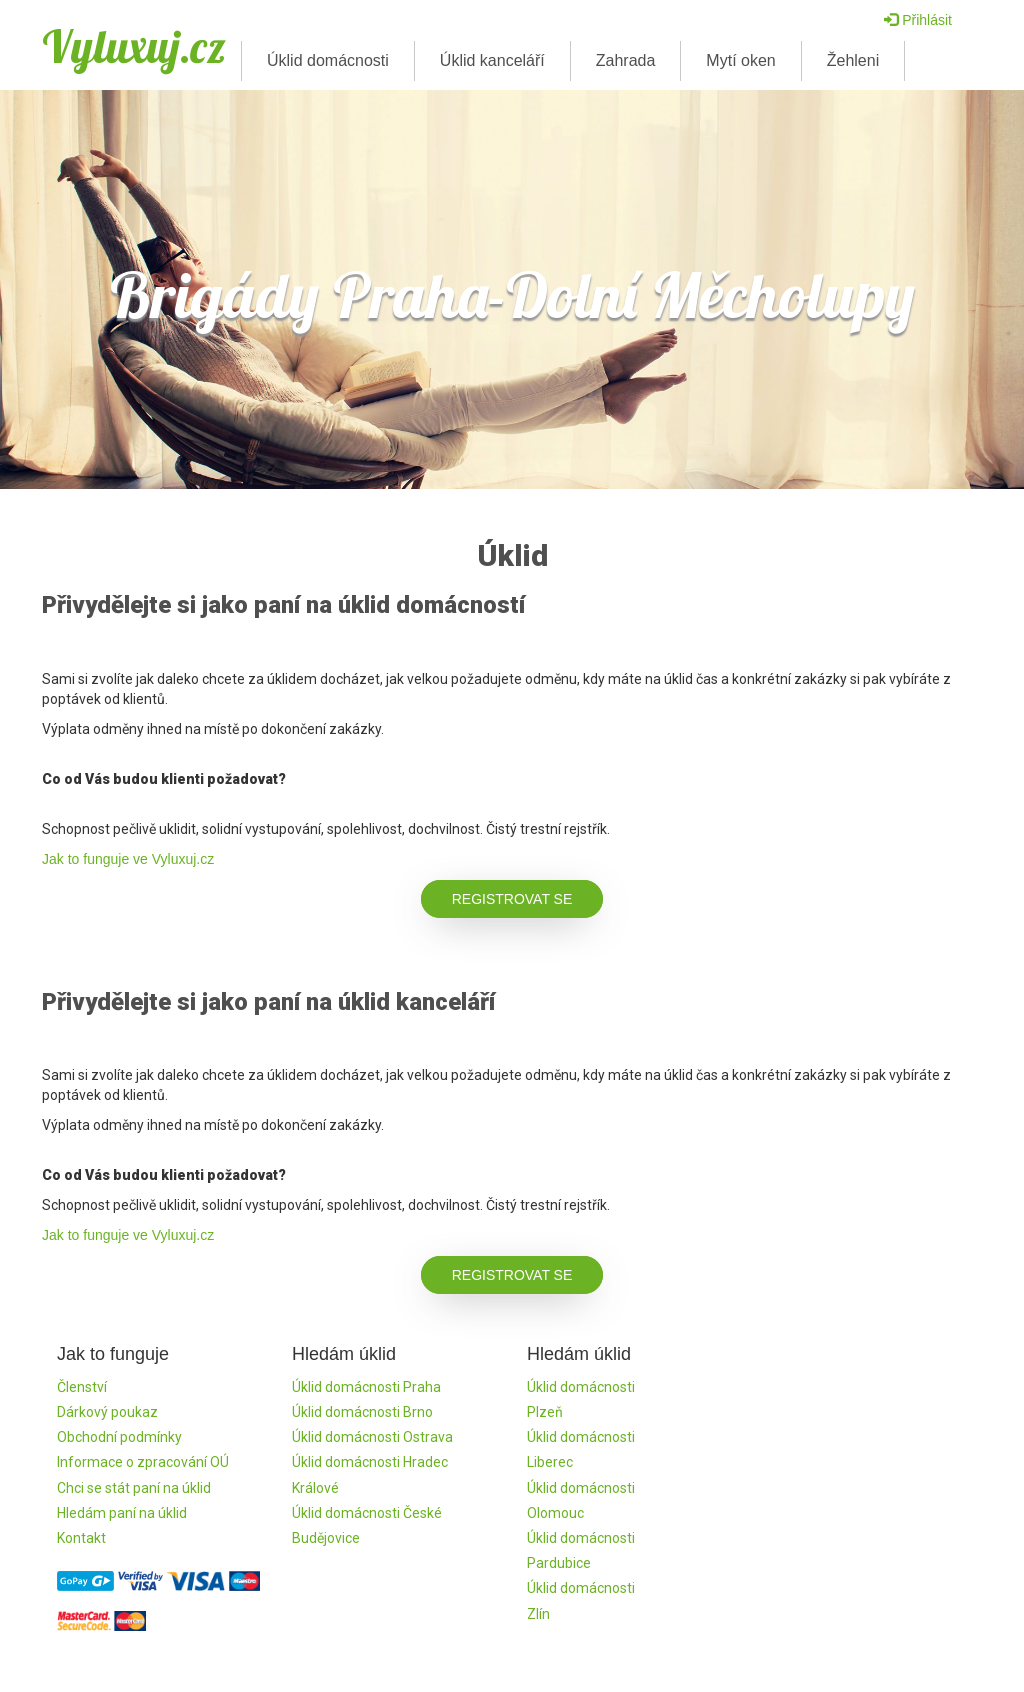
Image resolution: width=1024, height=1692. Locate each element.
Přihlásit (918, 20)
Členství (82, 1387)
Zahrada (626, 60)
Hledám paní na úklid (122, 1513)
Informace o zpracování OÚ (143, 1462)
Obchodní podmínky (119, 1437)
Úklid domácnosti (328, 60)
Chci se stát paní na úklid (134, 1488)
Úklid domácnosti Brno (362, 1412)
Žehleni (853, 60)
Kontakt (81, 1538)
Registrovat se (512, 899)
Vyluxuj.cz (134, 46)
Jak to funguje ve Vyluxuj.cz (128, 859)
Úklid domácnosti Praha (366, 1387)
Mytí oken (740, 60)
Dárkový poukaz (107, 1412)
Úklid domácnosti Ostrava (372, 1437)
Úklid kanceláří (492, 60)
